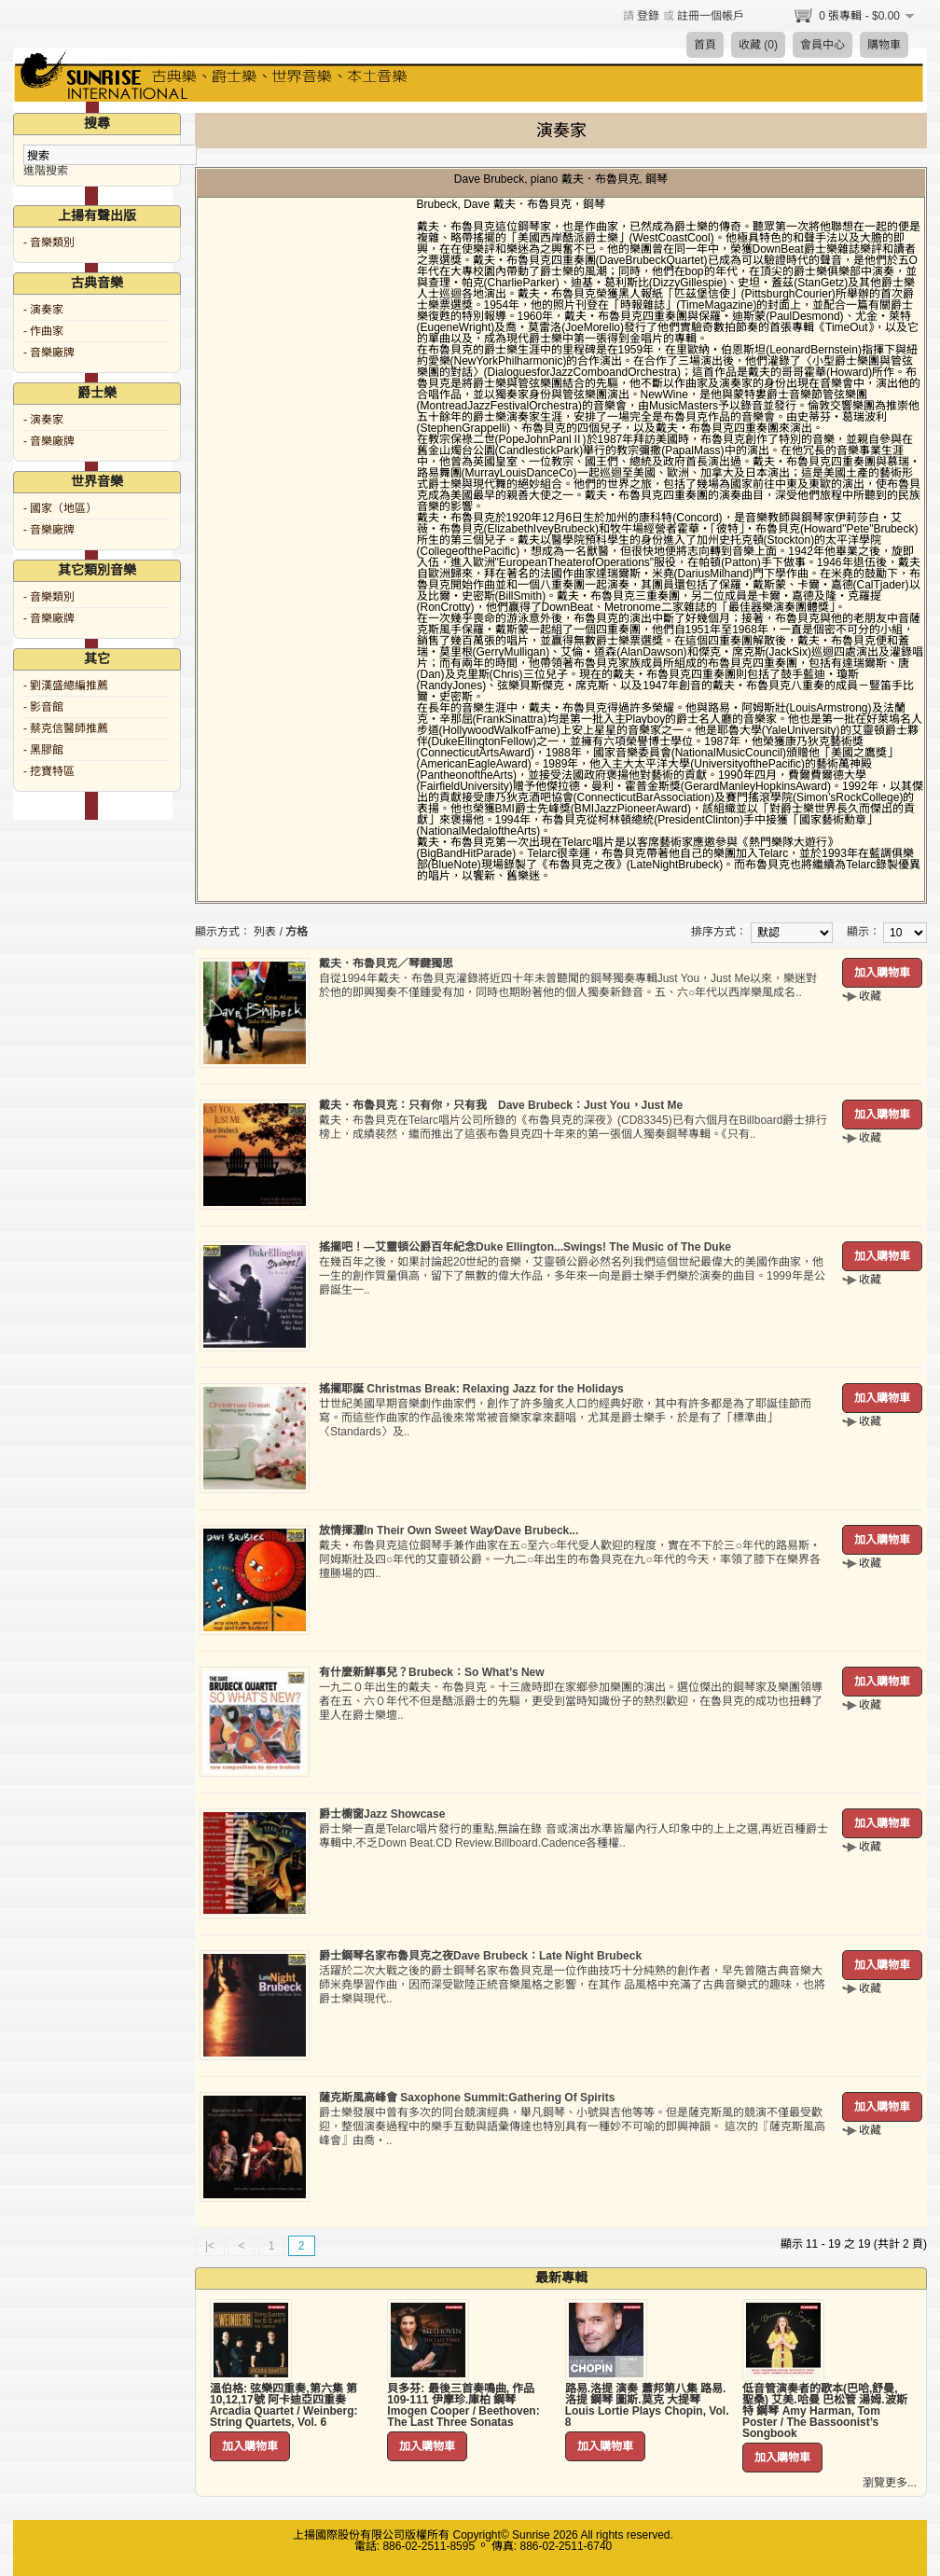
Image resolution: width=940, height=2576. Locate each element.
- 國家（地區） (60, 508)
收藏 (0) (758, 44)
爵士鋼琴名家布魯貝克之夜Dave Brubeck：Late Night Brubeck (480, 1955)
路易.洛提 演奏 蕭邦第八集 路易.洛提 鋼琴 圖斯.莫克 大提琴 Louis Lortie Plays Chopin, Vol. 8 (647, 2405)
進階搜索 (45, 170)
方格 (296, 931)
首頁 (705, 44)
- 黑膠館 (43, 749)
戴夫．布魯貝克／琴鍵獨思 (386, 963)
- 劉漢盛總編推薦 (65, 685)
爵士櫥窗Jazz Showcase (382, 1814)
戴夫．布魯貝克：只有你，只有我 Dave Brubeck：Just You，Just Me (501, 1105)
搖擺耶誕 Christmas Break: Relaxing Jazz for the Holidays (471, 1388)
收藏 (870, 996)
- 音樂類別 (49, 242)
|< (209, 2245)
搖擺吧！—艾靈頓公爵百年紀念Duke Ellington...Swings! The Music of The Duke (525, 1246)
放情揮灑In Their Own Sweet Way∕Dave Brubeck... (448, 1530)
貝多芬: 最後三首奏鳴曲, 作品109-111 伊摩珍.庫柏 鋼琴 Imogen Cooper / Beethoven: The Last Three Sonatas (463, 2405)
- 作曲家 (43, 331)
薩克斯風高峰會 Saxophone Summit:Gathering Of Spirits (467, 2097)
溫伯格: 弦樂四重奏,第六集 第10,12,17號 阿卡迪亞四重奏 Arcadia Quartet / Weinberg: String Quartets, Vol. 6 (283, 2405)
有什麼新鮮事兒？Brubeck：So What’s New (432, 1672)
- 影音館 (43, 706)
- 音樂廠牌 (49, 352)
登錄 (648, 15)
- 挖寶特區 (49, 771)
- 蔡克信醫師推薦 (65, 728)
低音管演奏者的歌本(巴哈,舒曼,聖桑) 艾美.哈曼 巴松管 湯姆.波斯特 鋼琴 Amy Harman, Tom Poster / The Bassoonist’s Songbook (824, 2411)
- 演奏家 (43, 309)
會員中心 (822, 44)
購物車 (884, 44)
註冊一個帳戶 (710, 15)
